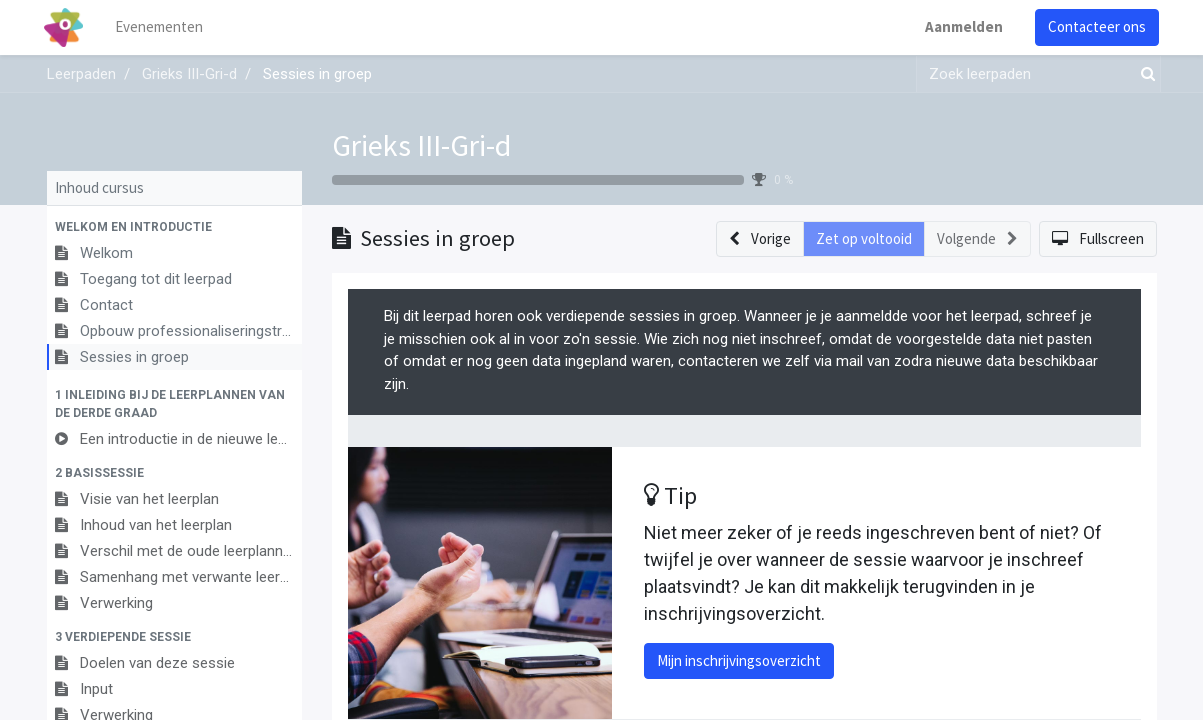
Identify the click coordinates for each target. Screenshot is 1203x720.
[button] (174, 227)
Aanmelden (962, 26)
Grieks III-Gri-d (421, 145)
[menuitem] (161, 27)
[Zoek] (1144, 74)
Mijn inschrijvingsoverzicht (739, 660)
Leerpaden (81, 74)
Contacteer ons (1095, 26)
